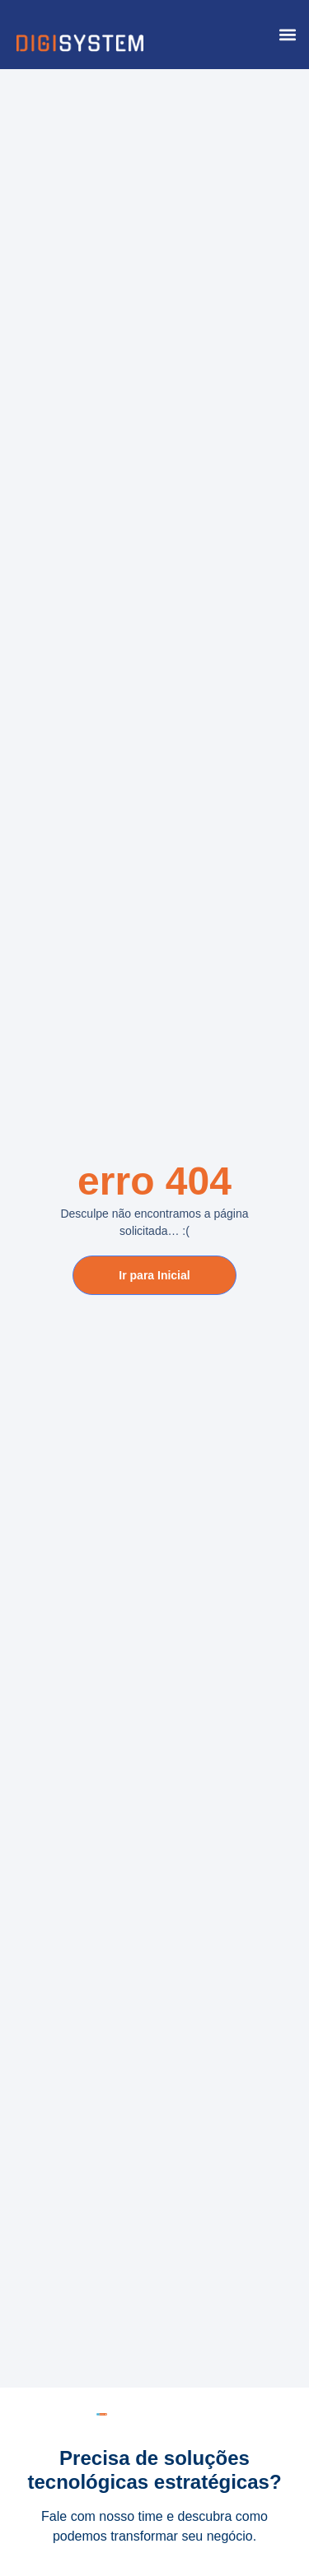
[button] (287, 35)
